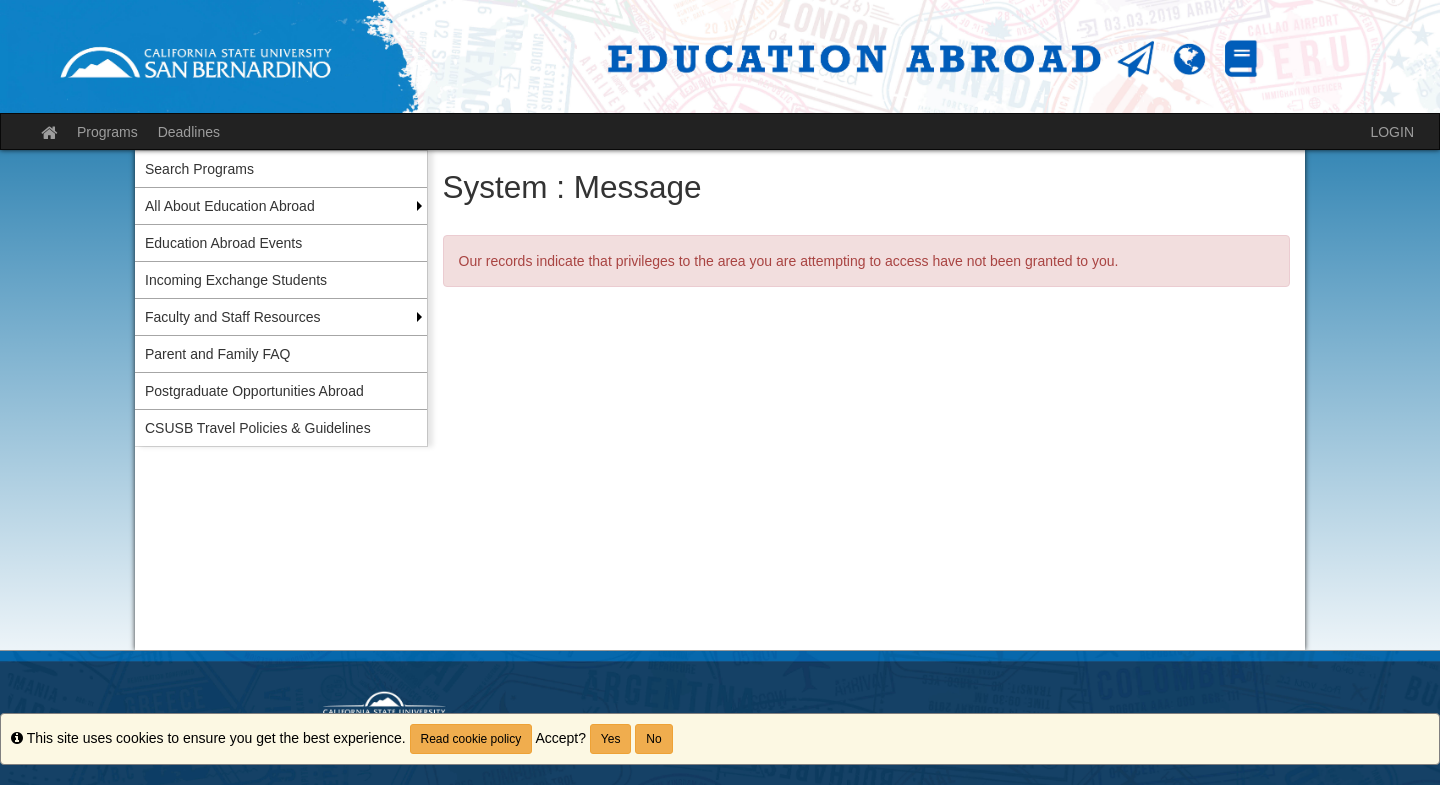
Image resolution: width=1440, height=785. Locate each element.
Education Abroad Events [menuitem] (223, 243)
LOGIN (1392, 132)
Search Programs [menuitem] (199, 169)
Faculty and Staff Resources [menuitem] (233, 317)
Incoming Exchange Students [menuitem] (236, 280)
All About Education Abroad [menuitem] (230, 206)
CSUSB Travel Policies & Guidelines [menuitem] (258, 428)
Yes (611, 739)
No (653, 739)
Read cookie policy (471, 739)
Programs (107, 132)
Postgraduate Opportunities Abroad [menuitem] (254, 391)
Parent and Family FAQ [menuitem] (218, 354)
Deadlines (189, 132)
